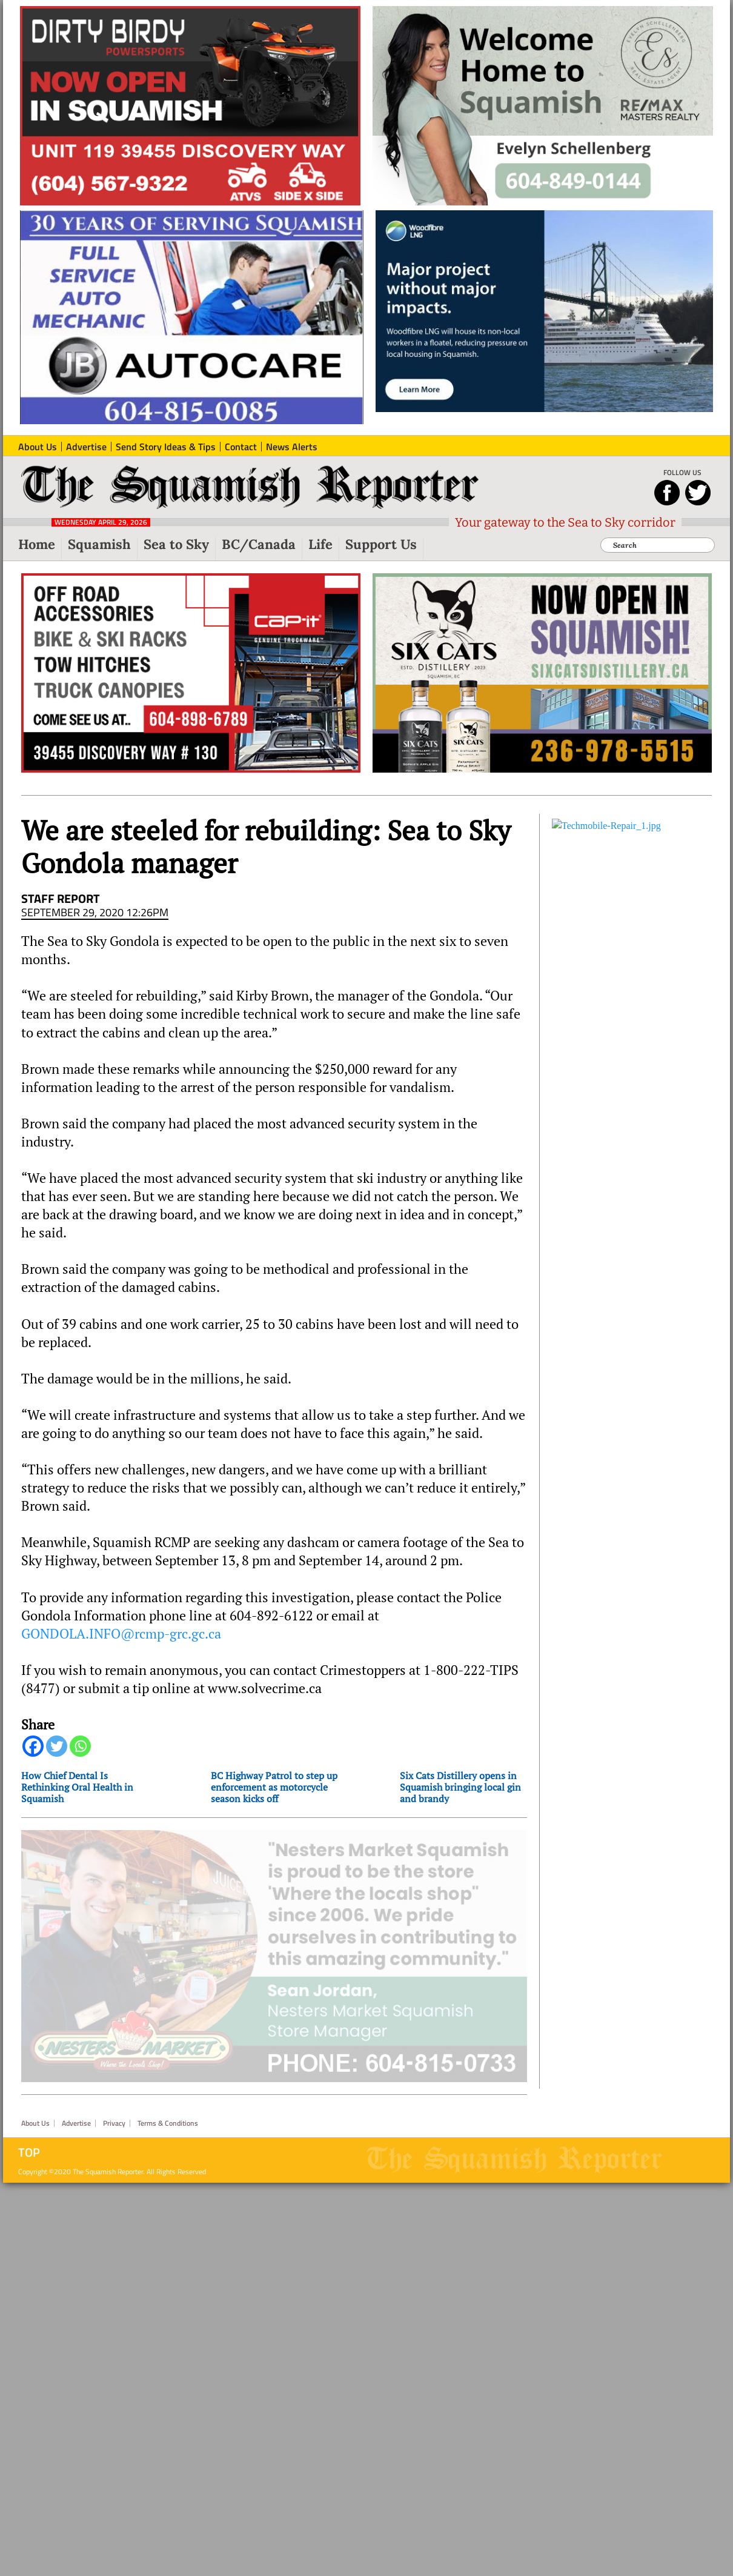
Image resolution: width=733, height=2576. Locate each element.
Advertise (76, 2105)
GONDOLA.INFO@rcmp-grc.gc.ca (121, 1633)
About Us (35, 2105)
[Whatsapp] (80, 1746)
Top (29, 2134)
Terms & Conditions (168, 2105)
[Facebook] (33, 1746)
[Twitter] (56, 1746)
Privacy (114, 2105)
